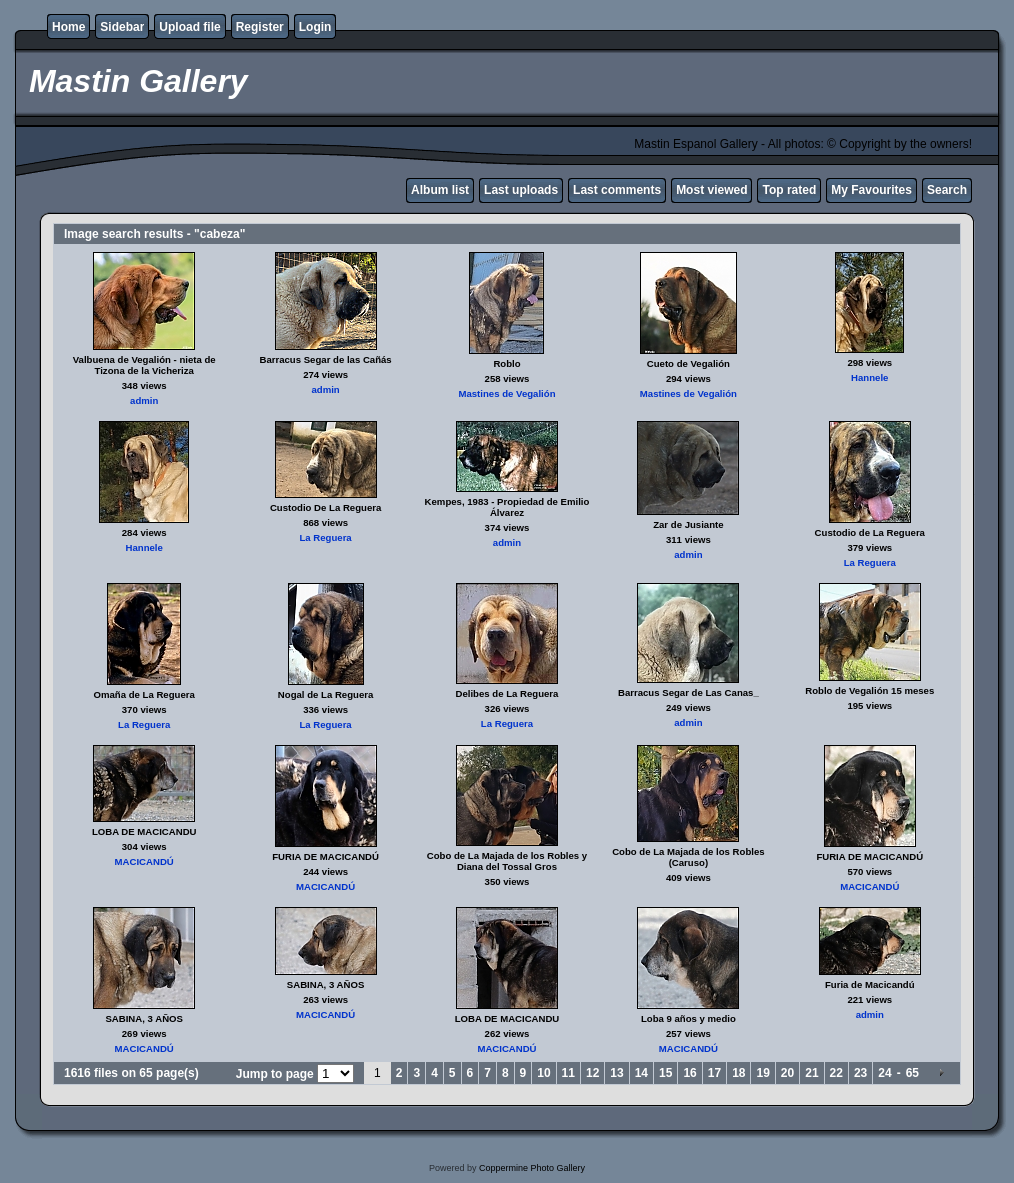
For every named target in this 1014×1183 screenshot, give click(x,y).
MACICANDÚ (144, 861)
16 (689, 1073)
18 (738, 1073)
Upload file (189, 27)
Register (260, 27)
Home (68, 27)
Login (315, 27)
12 (592, 1073)
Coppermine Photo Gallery (532, 1168)
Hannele (869, 377)
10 (543, 1073)
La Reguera (325, 537)
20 (787, 1073)
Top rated (789, 190)
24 (884, 1073)
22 (836, 1073)
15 (665, 1073)
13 (616, 1073)
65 (912, 1073)
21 (811, 1073)
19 (762, 1073)
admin (144, 400)
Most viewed (711, 190)
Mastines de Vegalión (506, 393)
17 (714, 1073)
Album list (440, 190)
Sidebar (122, 27)
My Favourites (871, 190)
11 (568, 1073)
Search (947, 190)
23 (860, 1073)
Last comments (617, 190)
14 (641, 1073)
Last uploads (521, 190)
